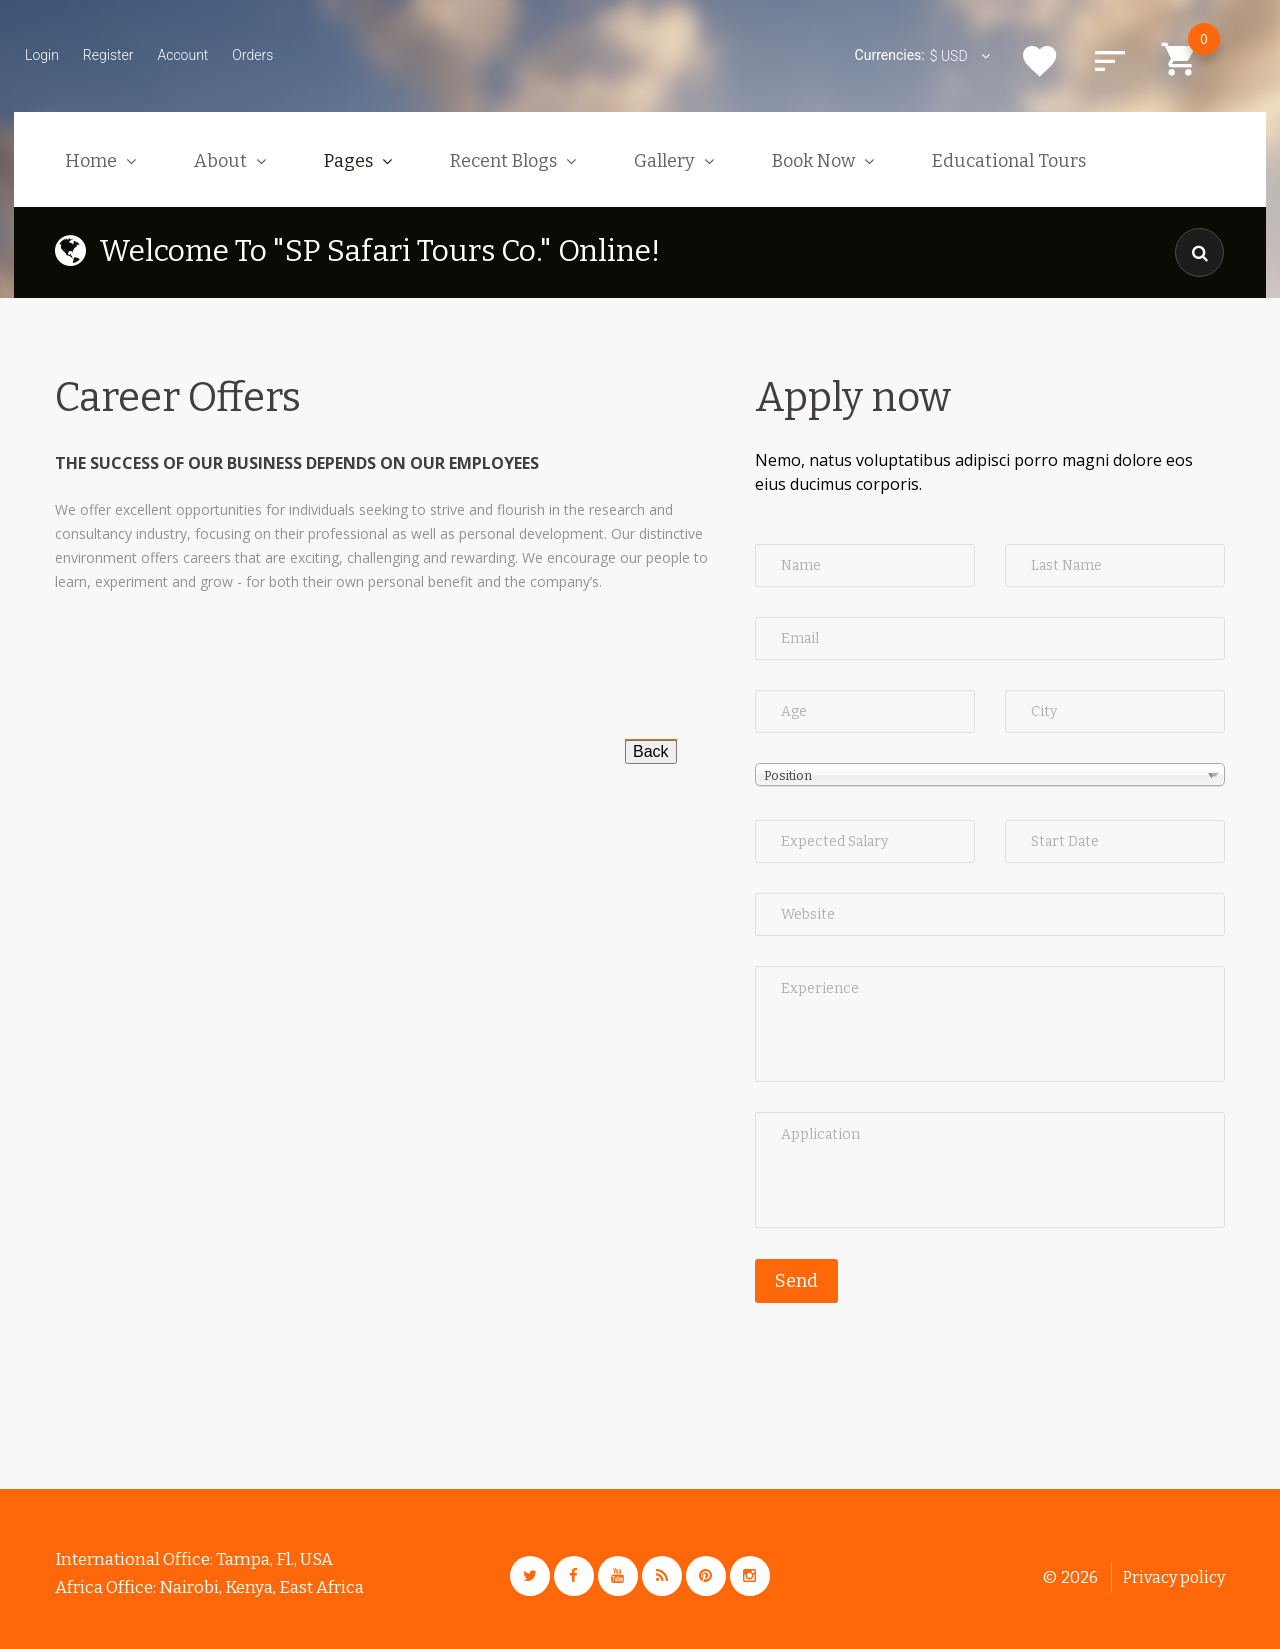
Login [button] (42, 55)
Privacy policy (1174, 1577)
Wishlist (1040, 61)
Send (796, 1281)
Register (108, 55)
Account (182, 55)
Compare (1110, 61)
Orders (252, 55)
